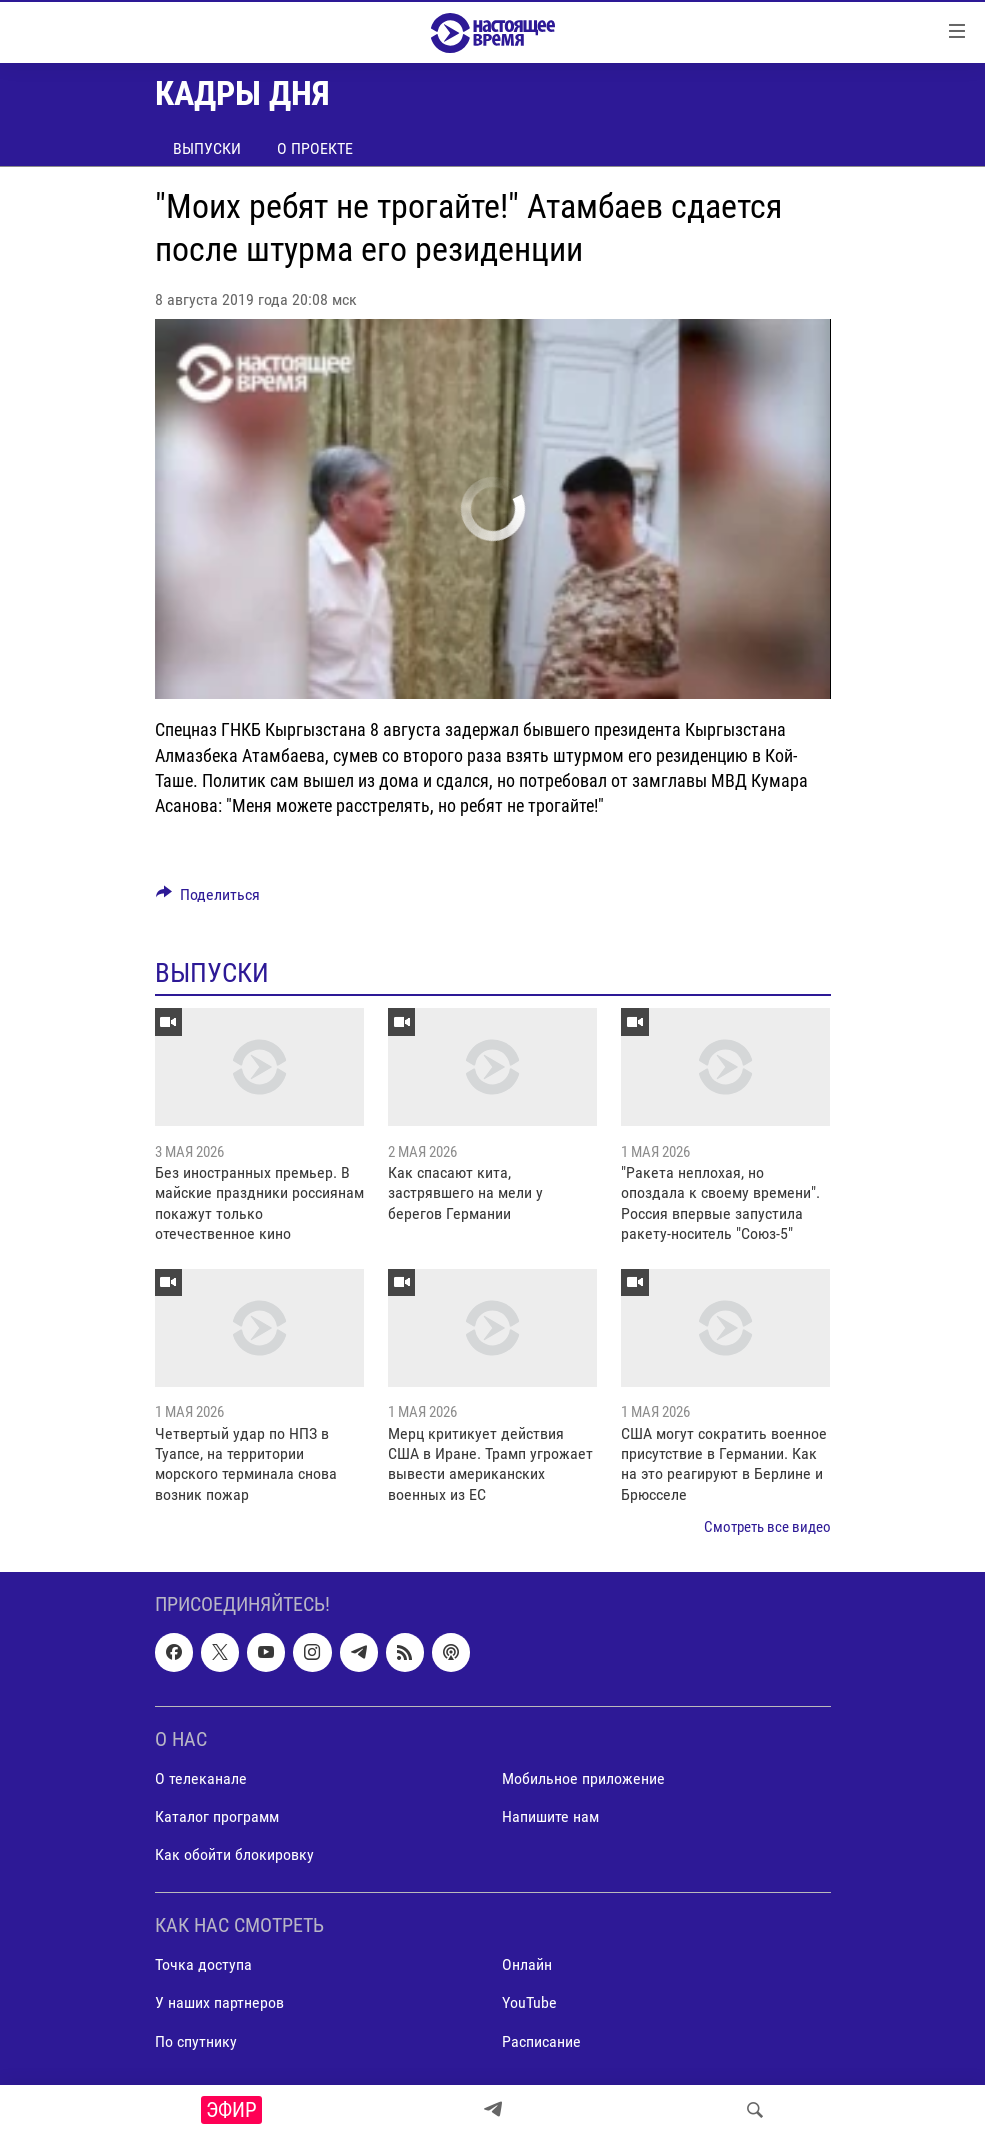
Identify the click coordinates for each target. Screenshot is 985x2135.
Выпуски (207, 148)
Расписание (541, 2040)
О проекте (315, 148)
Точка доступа (203, 1964)
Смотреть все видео (767, 1527)
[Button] (208, 899)
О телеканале (201, 1777)
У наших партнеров (219, 2002)
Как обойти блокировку (234, 1854)
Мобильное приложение (583, 1777)
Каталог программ (217, 1816)
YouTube (529, 2002)
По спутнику (196, 2040)
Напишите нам (550, 1816)
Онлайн (527, 1964)
